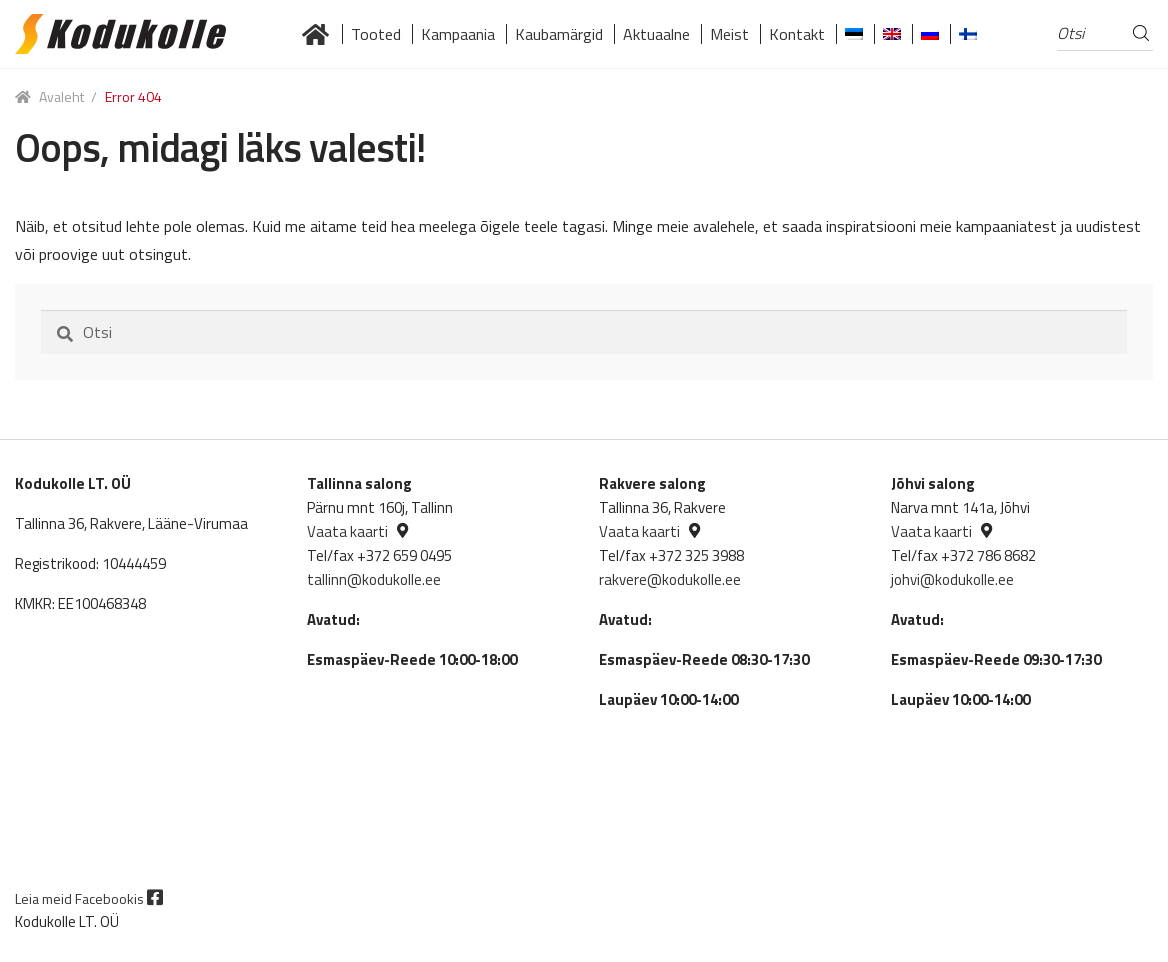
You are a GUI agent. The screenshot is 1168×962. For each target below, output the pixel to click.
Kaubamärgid (559, 34)
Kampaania (458, 34)
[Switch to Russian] (930, 34)
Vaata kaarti (347, 531)
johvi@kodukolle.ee (952, 579)
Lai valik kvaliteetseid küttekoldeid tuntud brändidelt (316, 34)
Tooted (376, 34)
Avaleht (61, 96)
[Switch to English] (892, 34)
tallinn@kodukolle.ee (374, 579)
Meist (729, 34)
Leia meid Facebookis (89, 898)
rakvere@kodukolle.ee (670, 579)
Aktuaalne (656, 34)
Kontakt (797, 34)
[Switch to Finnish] (968, 34)
